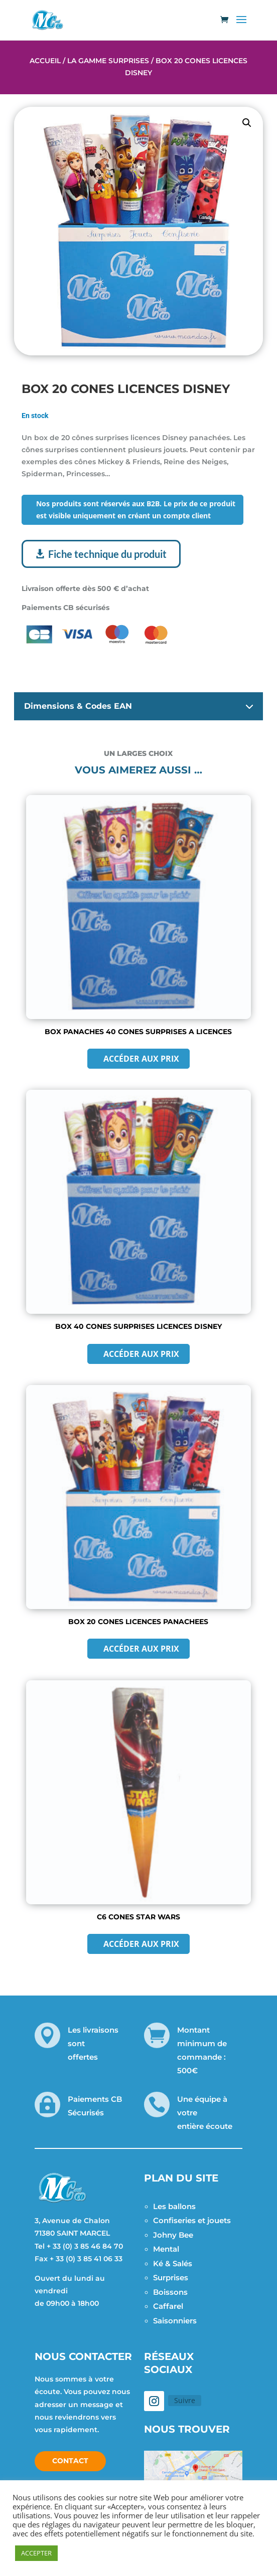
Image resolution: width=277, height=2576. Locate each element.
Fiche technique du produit (107, 554)
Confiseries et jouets (192, 2220)
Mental (166, 2249)
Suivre (184, 2400)
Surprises (170, 2277)
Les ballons (174, 2206)
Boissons (170, 2292)
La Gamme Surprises (108, 60)
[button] (247, 123)
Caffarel (168, 2306)
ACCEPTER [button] (36, 2552)
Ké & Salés (172, 2263)
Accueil (45, 60)
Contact (70, 2460)
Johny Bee (173, 2235)
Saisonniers (175, 2320)
